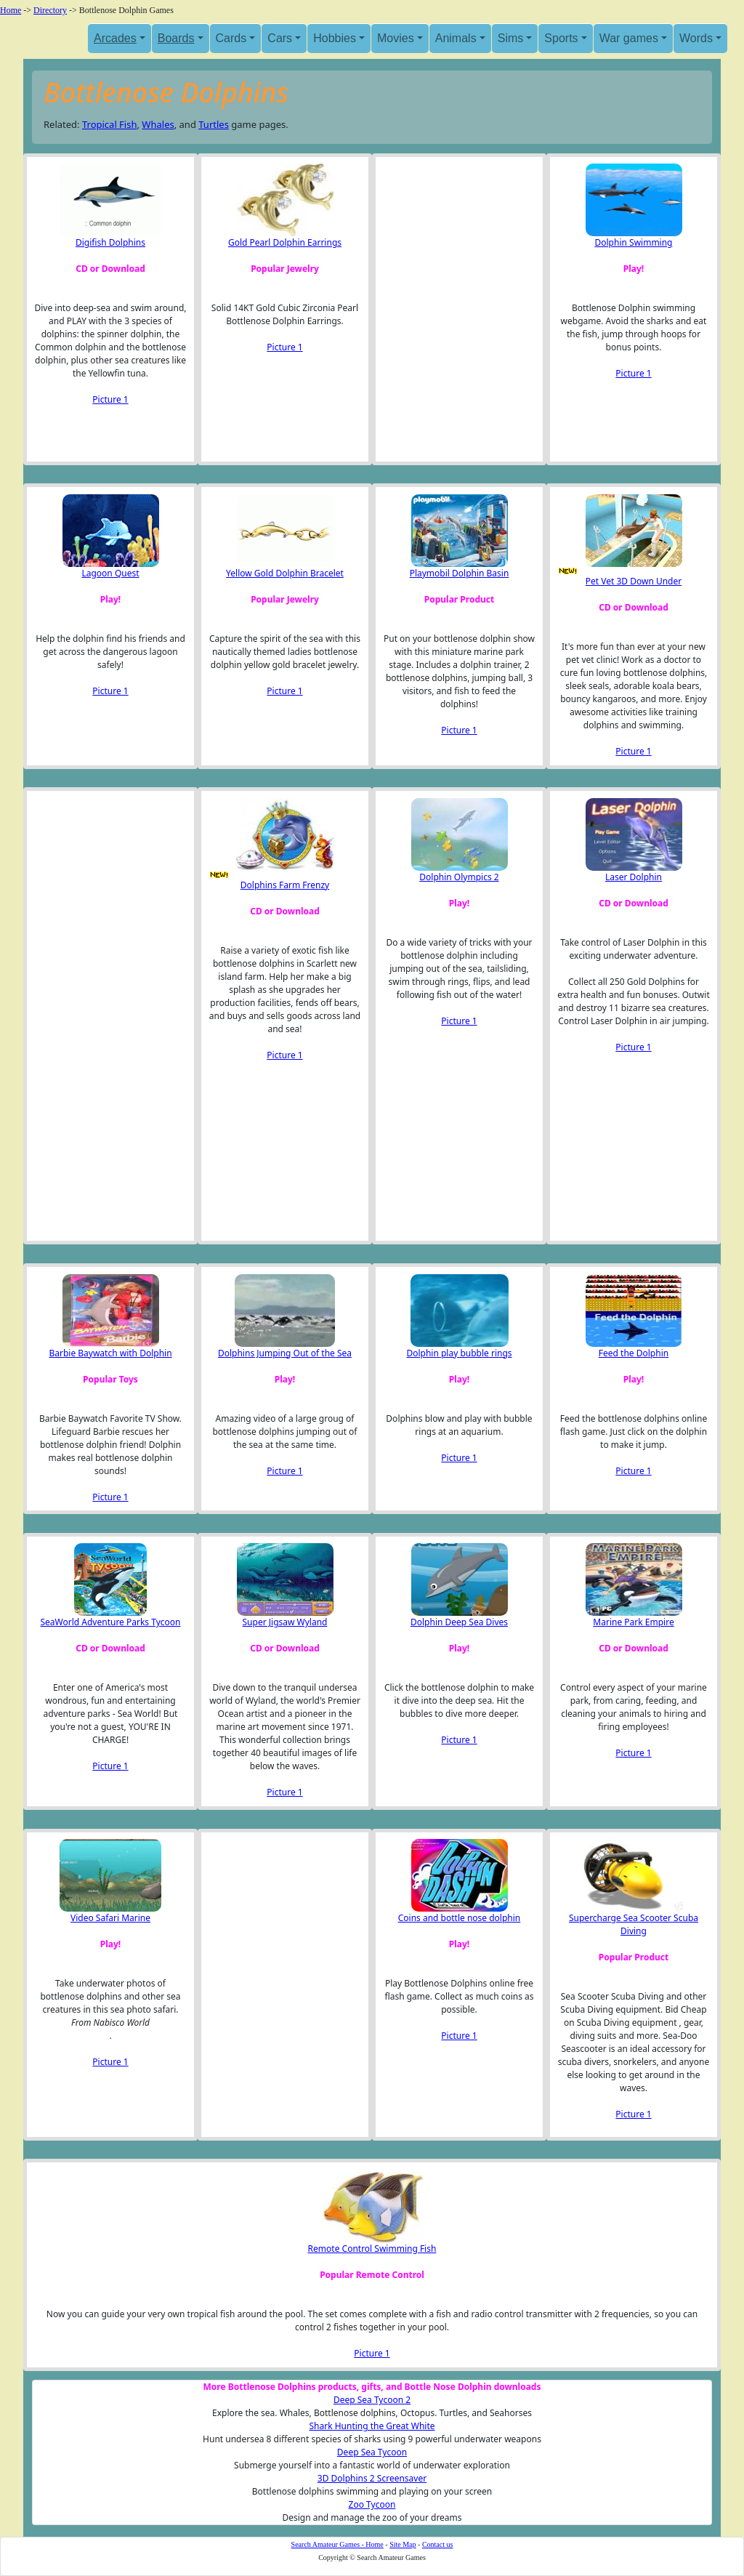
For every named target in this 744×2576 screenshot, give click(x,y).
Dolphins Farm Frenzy (284, 885)
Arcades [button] (115, 38)
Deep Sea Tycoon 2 (372, 2400)
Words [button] (696, 38)
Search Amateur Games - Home (337, 2544)
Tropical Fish (109, 124)
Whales (158, 124)
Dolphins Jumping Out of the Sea (285, 1353)
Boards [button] (176, 38)
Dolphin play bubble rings (459, 1353)
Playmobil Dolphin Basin (459, 573)
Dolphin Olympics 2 (458, 877)
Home (10, 10)
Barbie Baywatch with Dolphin (110, 1353)
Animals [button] (456, 38)
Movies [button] (395, 38)
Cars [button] (279, 38)
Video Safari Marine (110, 1918)
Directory (50, 10)
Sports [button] (561, 38)
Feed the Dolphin (633, 1353)
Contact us (437, 2544)
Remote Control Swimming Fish (372, 2248)
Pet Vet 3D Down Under (634, 581)
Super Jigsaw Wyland (285, 1622)
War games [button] (628, 38)
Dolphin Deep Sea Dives (459, 1622)
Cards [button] (231, 38)
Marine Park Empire (633, 1622)
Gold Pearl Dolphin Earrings (284, 242)
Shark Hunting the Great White (371, 2426)
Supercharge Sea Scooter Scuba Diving (633, 1924)
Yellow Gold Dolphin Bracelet (285, 573)
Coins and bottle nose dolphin (459, 1918)
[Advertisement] (455, 309)
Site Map (402, 2544)
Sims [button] (511, 38)
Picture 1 (110, 399)
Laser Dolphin (633, 877)
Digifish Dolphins (110, 242)
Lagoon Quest (110, 573)
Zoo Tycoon (372, 2504)
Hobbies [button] (334, 38)
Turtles (213, 124)
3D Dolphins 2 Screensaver (372, 2478)
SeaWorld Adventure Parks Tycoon (111, 1622)
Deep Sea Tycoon (372, 2452)
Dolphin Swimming (634, 242)
